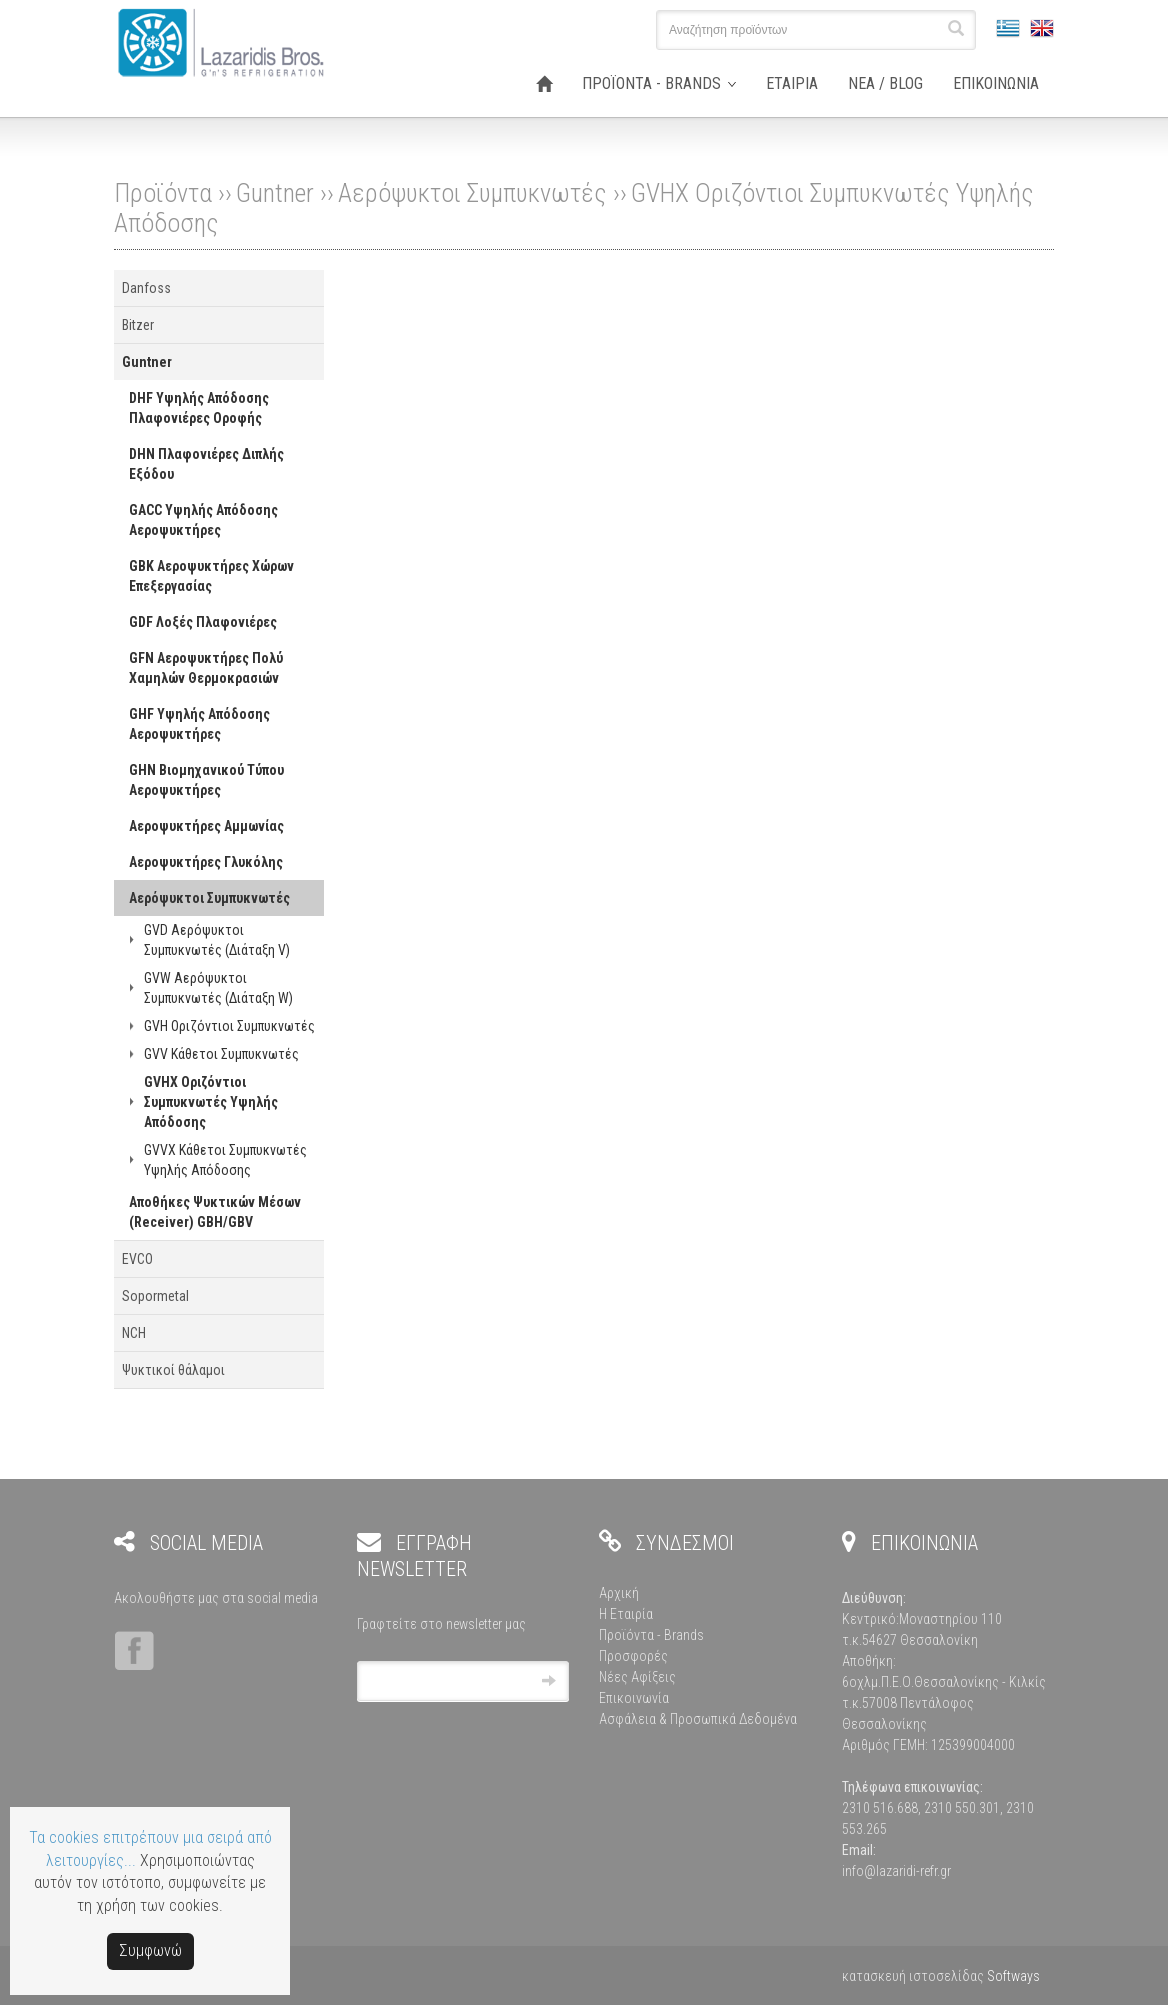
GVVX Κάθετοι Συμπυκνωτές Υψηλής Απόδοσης (225, 1160)
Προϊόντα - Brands (651, 1635)
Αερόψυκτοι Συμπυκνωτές (472, 193)
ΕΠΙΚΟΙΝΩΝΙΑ (996, 83)
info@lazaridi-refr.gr (896, 1871)
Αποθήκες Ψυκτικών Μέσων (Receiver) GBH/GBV (215, 1212)
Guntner (275, 193)
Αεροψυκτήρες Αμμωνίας (206, 826)
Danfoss (146, 288)
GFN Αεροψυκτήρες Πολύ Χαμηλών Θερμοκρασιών (206, 668)
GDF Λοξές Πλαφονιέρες (203, 622)
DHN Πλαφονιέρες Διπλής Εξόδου (206, 464)
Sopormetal (155, 1296)
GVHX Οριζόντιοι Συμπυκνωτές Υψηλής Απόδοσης (211, 1102)
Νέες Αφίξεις (637, 1677)
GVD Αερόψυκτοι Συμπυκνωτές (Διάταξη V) (217, 940)
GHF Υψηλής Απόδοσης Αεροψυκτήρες (199, 724)
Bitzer (138, 325)
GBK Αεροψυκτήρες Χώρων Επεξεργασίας (211, 576)
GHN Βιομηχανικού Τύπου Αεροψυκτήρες (206, 780)
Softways (1013, 1976)
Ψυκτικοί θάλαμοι (173, 1370)
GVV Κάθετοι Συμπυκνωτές (221, 1054)
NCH (134, 1333)
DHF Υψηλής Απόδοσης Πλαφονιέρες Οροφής (199, 408)
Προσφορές (633, 1656)
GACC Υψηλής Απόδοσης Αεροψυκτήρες (203, 520)
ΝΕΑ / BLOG (885, 83)
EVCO (137, 1259)
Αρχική (619, 1593)
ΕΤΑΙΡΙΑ (792, 83)
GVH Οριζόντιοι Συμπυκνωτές (229, 1026)
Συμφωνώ (150, 1950)
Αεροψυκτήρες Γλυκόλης (206, 862)
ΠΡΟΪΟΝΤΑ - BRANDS (651, 83)
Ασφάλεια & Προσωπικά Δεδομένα (698, 1719)
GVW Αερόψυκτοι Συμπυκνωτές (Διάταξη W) (218, 988)
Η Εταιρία (626, 1614)
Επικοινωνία (634, 1698)
